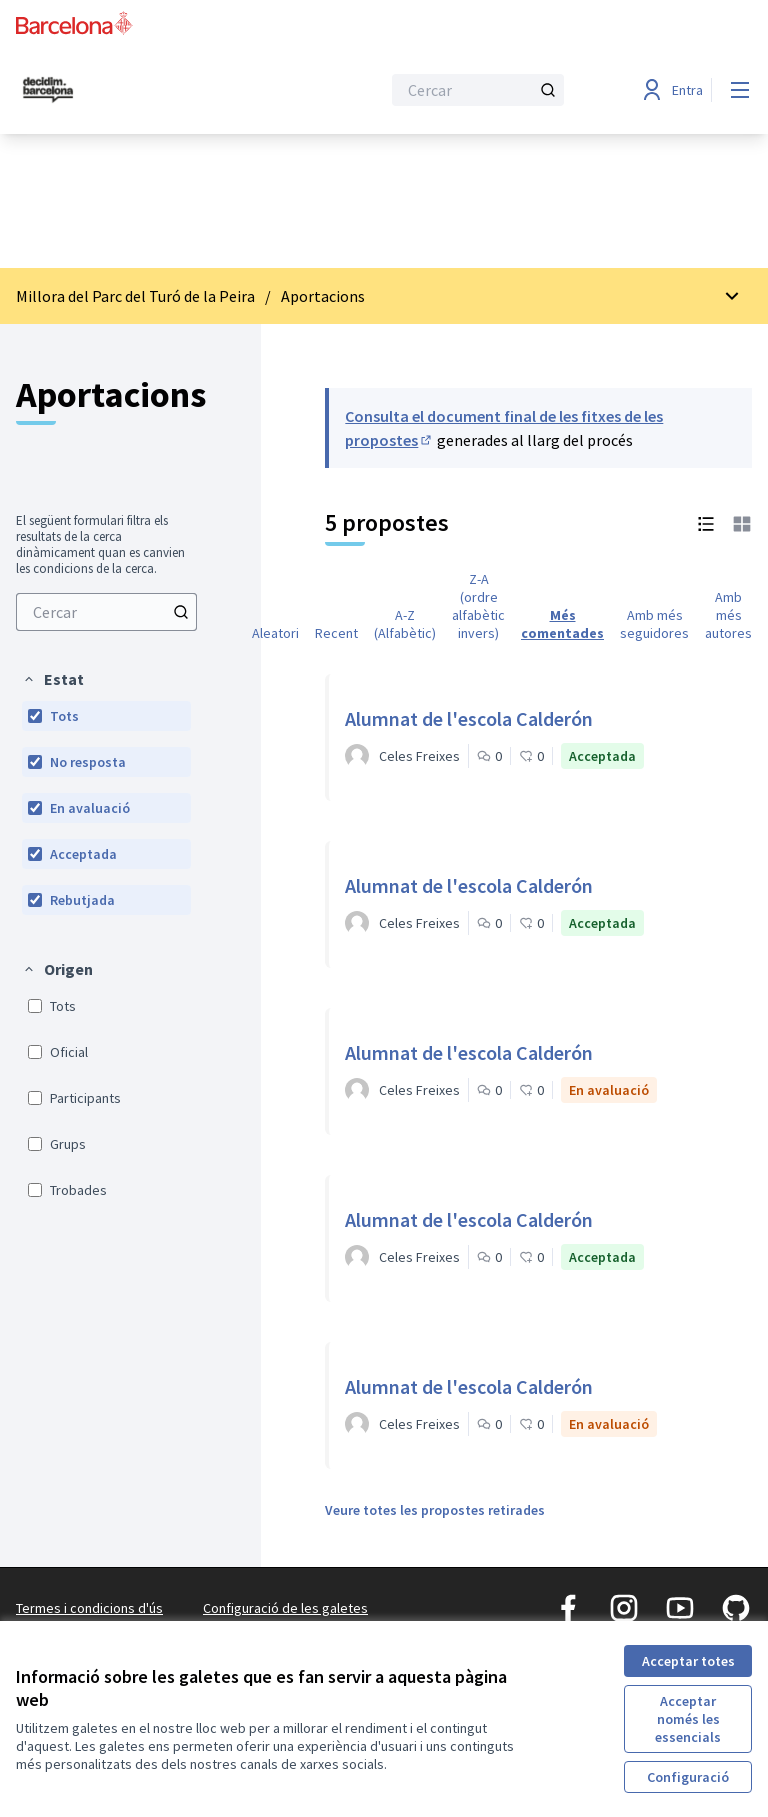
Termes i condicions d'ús (89, 1608)
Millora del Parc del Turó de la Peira (135, 296)
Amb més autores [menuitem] (728, 615)
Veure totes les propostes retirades (435, 1510)
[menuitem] (106, 612)
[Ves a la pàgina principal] (149, 90)
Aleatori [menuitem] (275, 633)
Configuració (688, 1777)
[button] (53, 679)
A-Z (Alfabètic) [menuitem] (405, 624)
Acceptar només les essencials (688, 1719)
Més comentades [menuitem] (562, 624)
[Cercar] (478, 90)
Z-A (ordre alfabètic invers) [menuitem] (478, 606)
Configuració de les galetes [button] (285, 1608)
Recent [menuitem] (336, 633)
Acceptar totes (688, 1661)
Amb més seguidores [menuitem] (654, 624)
